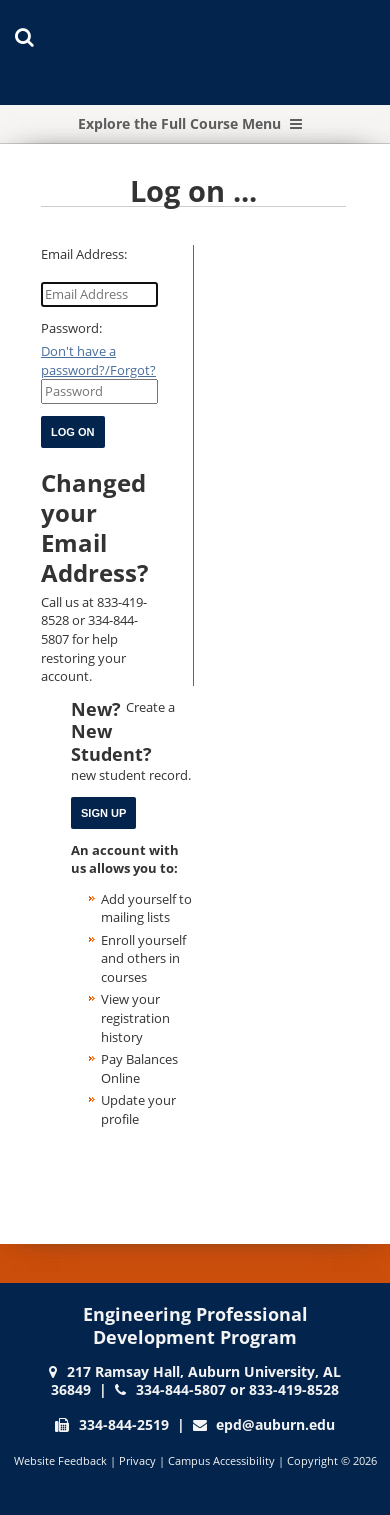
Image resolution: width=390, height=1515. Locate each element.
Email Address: (84, 254)
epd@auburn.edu (275, 1424)
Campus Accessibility (221, 1460)
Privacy (137, 1460)
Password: (71, 328)
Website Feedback (60, 1460)
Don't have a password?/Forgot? (98, 360)
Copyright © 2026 (332, 1460)
